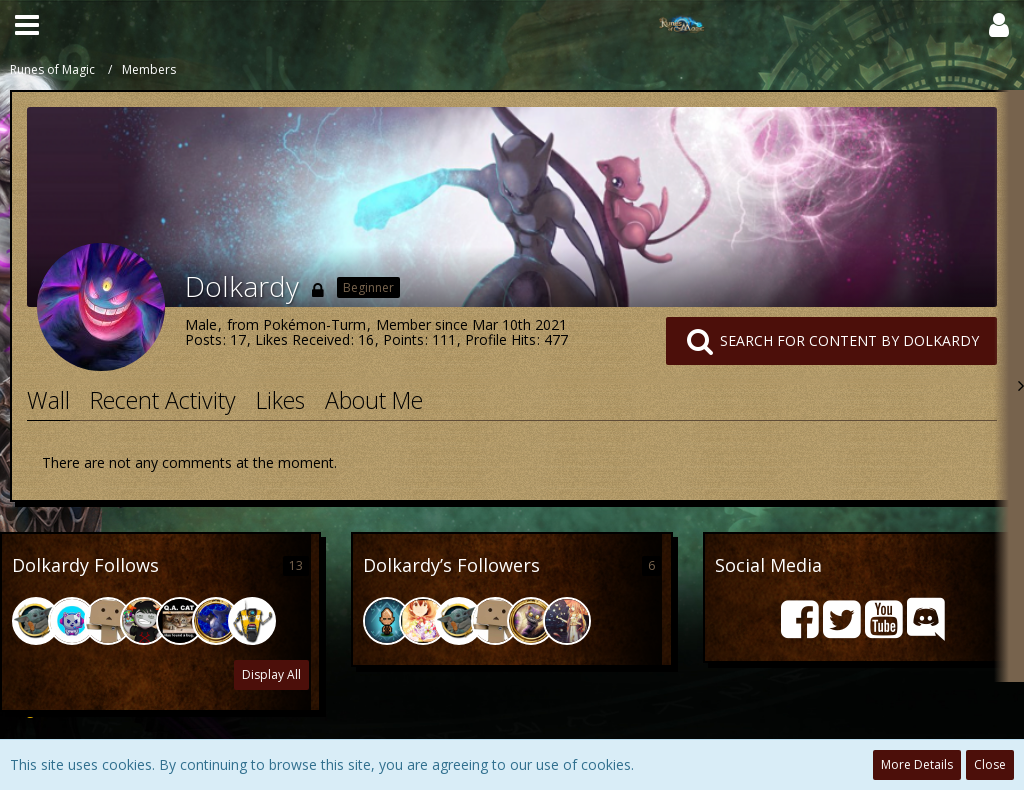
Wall (48, 400)
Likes (280, 400)
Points (403, 339)
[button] (27, 25)
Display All (271, 674)
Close (990, 764)
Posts (203, 339)
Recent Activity (163, 400)
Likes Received (302, 339)
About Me (374, 400)
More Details (917, 764)
